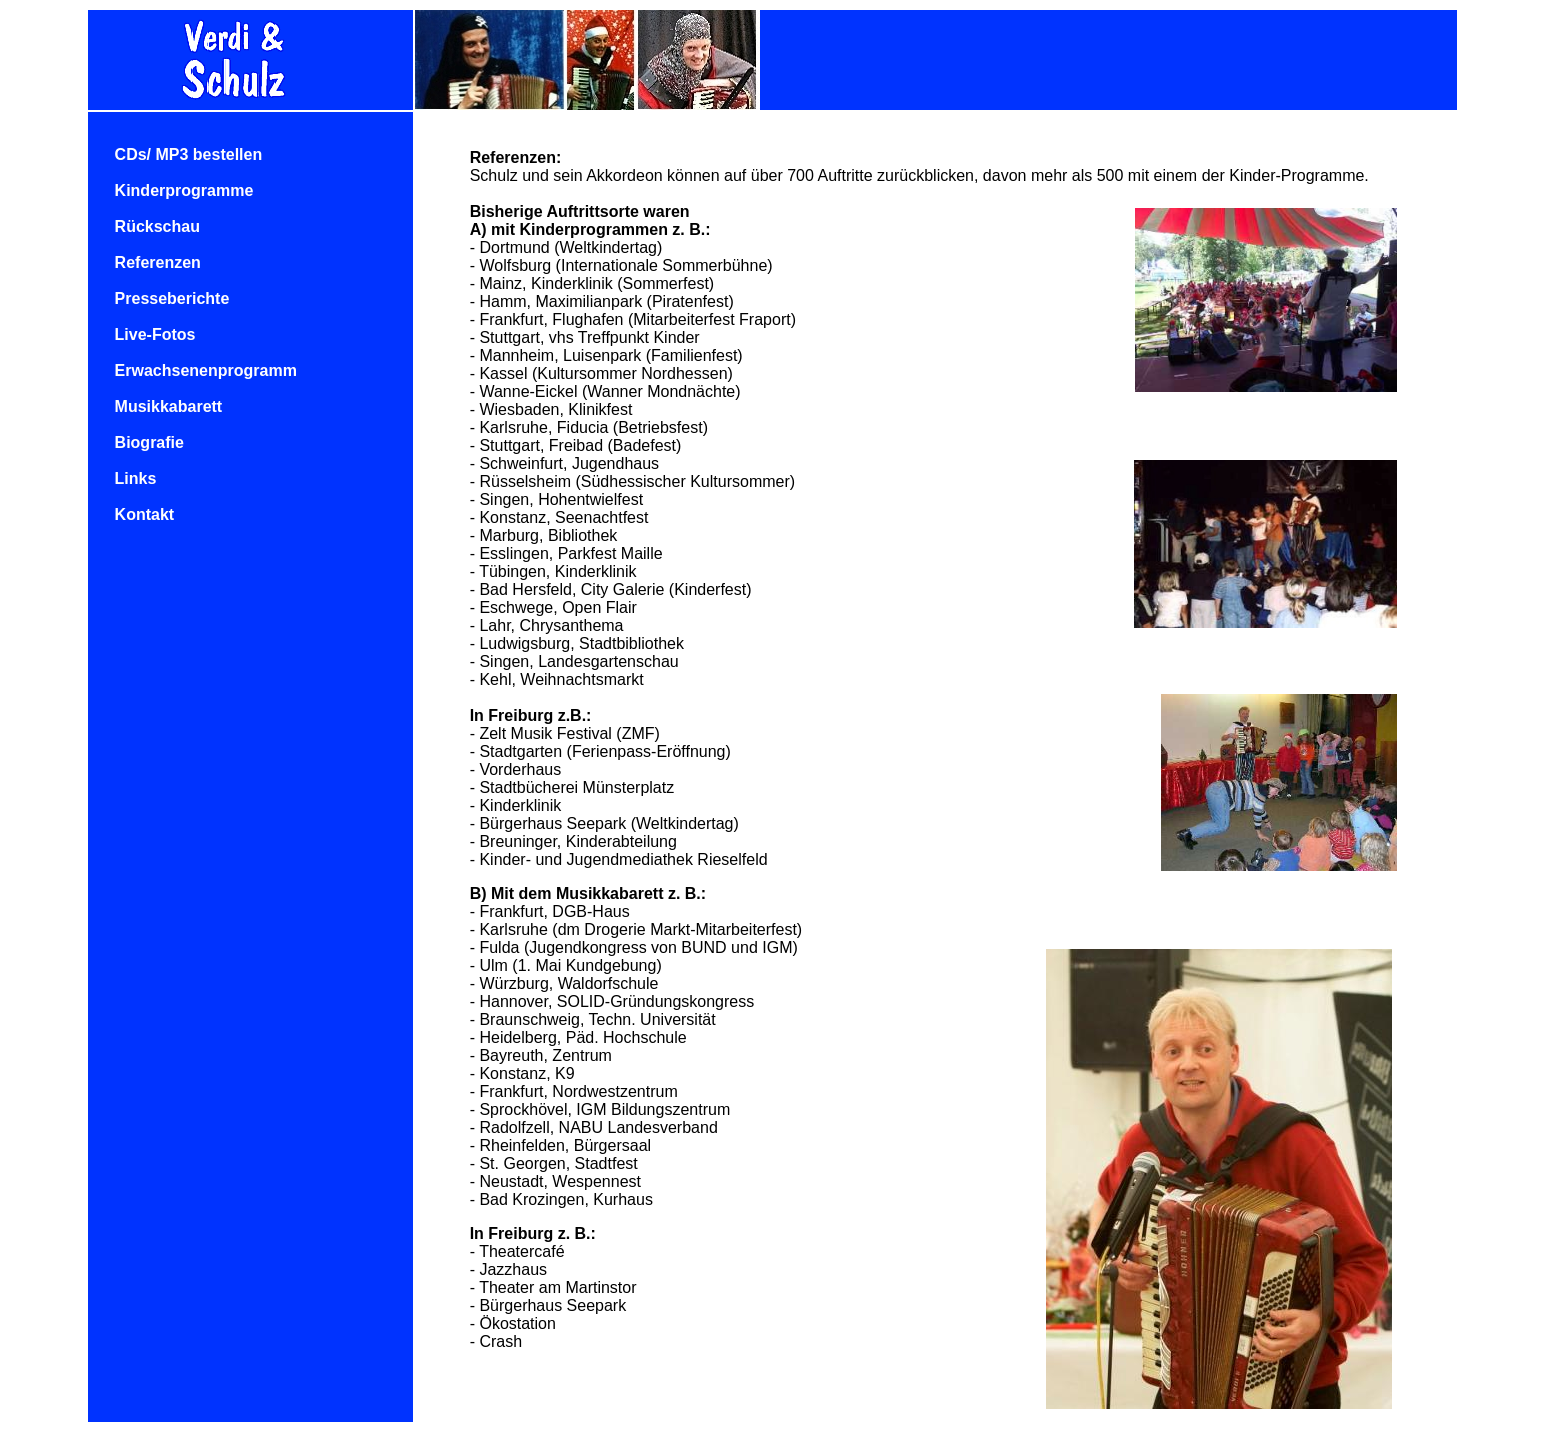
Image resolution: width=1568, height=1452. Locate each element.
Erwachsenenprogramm (206, 370)
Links (136, 478)
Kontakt (145, 514)
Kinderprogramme (184, 190)
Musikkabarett (169, 406)
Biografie (149, 442)
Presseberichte (172, 298)
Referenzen (158, 262)
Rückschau (157, 226)
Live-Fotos (155, 334)
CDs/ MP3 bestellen (189, 154)
